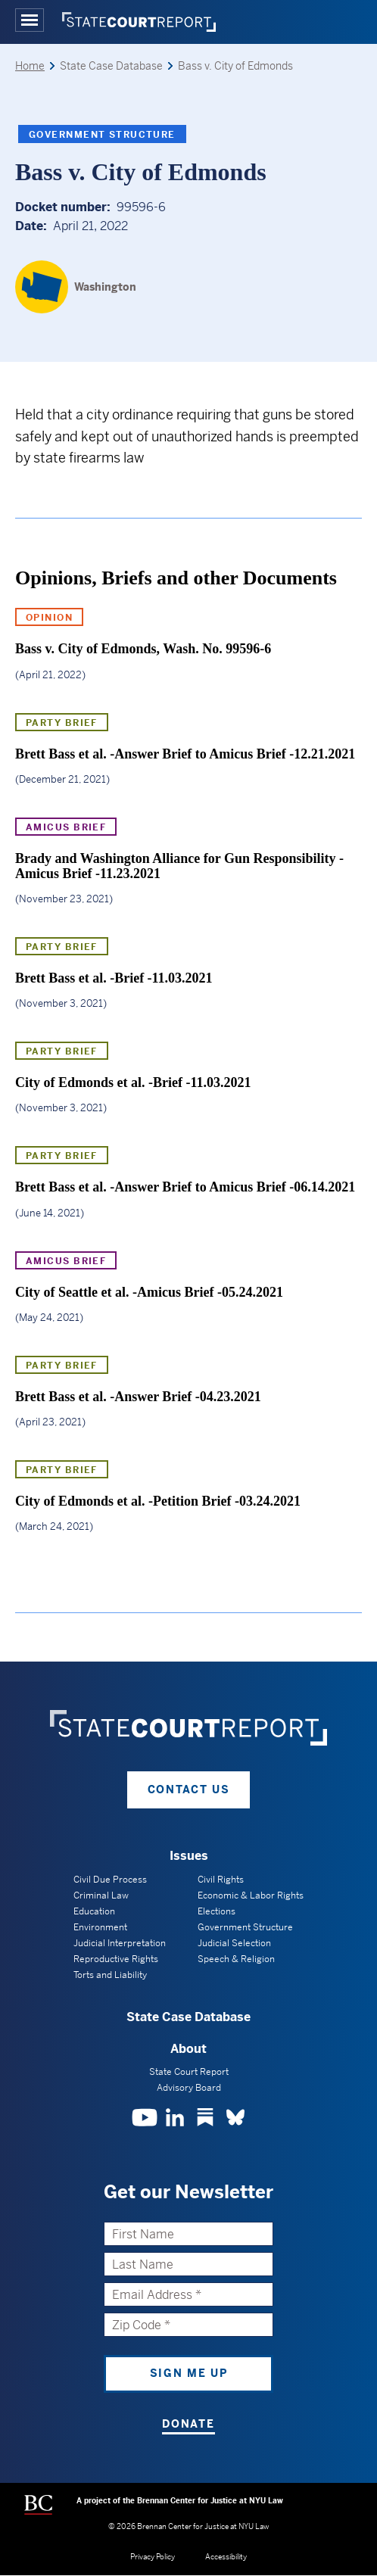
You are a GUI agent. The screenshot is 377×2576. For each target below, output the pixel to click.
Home (30, 66)
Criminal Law (101, 1895)
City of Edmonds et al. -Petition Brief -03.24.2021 (158, 1501)
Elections (216, 1911)
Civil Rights (221, 1880)
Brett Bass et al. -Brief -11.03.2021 (114, 978)
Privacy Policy (152, 2557)
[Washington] (75, 286)
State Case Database (188, 2017)
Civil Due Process (110, 1880)
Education (94, 1911)
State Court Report (189, 2072)
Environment (100, 1927)
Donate (188, 2424)
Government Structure (102, 135)
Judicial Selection (234, 1943)
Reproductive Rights (115, 1959)
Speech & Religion (236, 1959)
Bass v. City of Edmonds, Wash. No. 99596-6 (143, 648)
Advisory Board (189, 2088)
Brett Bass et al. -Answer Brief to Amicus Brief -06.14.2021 (185, 1187)
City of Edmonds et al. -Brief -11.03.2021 (133, 1082)
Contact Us (189, 1789)
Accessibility (226, 2557)
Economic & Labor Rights (251, 1895)
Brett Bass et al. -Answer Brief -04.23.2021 (138, 1396)
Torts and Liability (110, 1975)
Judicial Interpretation (119, 1943)
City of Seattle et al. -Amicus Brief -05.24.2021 (149, 1292)
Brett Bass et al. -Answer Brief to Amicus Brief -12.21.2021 (185, 754)
